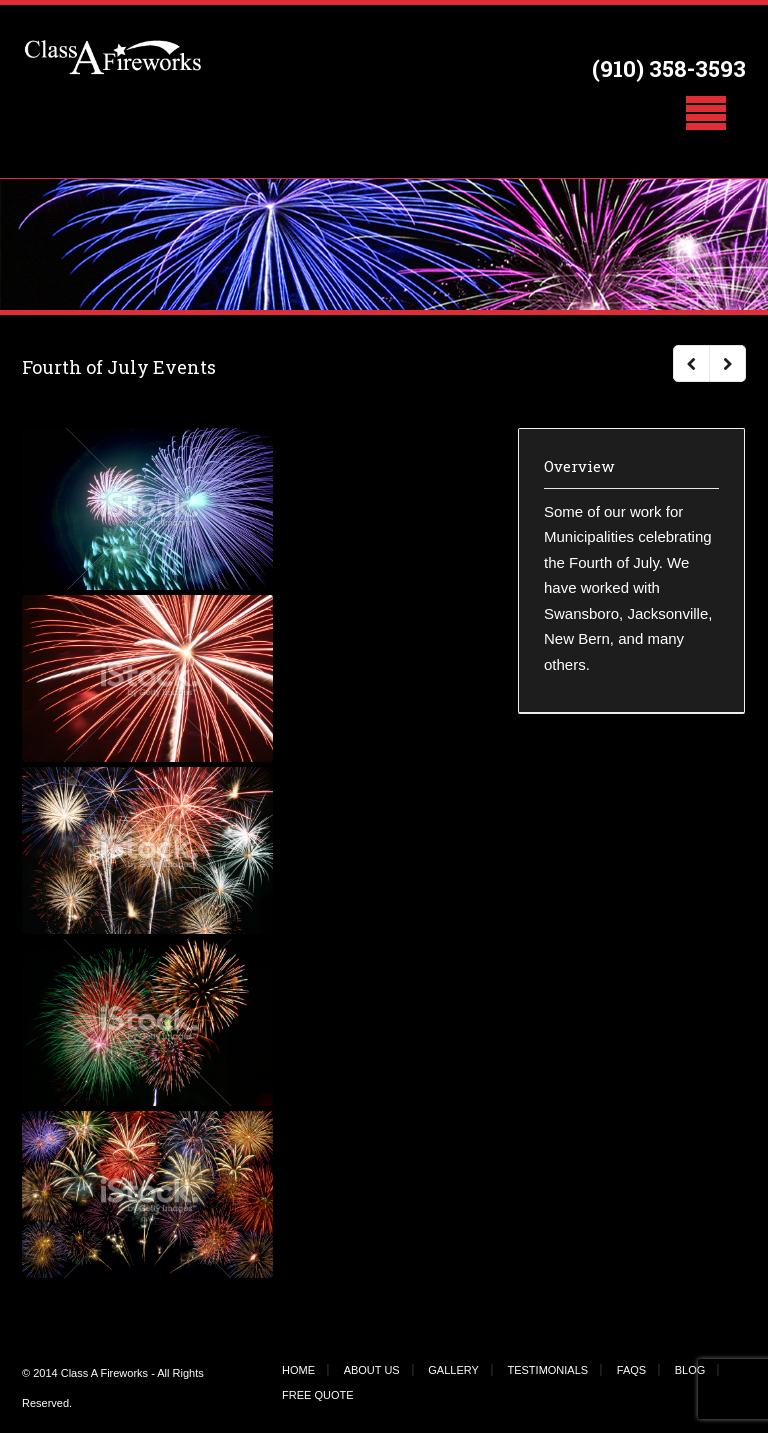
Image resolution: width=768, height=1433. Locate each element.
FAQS (631, 1370)
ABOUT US (372, 1370)
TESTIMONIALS (547, 1370)
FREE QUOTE (318, 1395)
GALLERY (453, 1370)
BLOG (690, 1370)
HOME (298, 1370)
